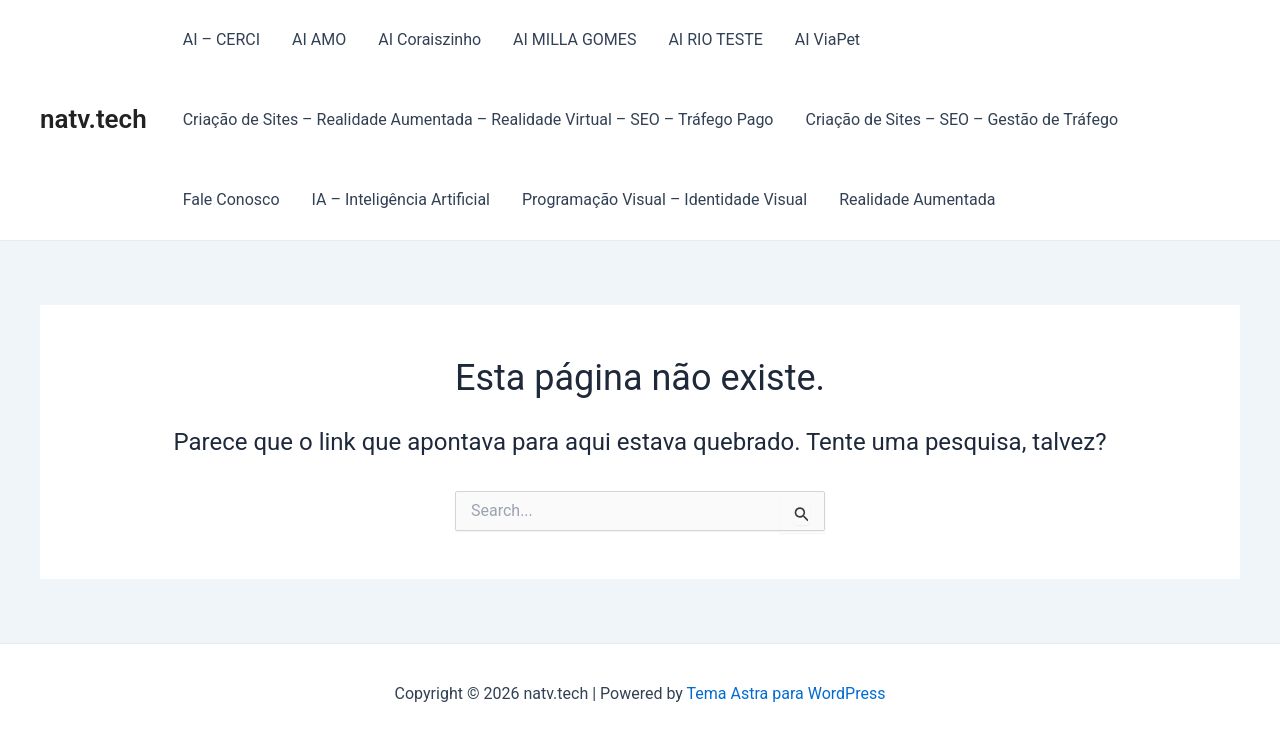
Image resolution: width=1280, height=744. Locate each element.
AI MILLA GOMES (574, 39)
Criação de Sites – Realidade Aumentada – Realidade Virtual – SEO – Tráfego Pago (478, 119)
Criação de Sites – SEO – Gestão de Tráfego (962, 119)
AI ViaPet (827, 39)
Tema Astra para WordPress (786, 693)
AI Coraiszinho (429, 39)
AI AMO (319, 39)
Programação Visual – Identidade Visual (664, 199)
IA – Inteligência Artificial (401, 199)
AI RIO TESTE (715, 39)
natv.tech (93, 119)
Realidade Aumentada (917, 199)
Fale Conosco (231, 199)
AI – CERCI (221, 39)
